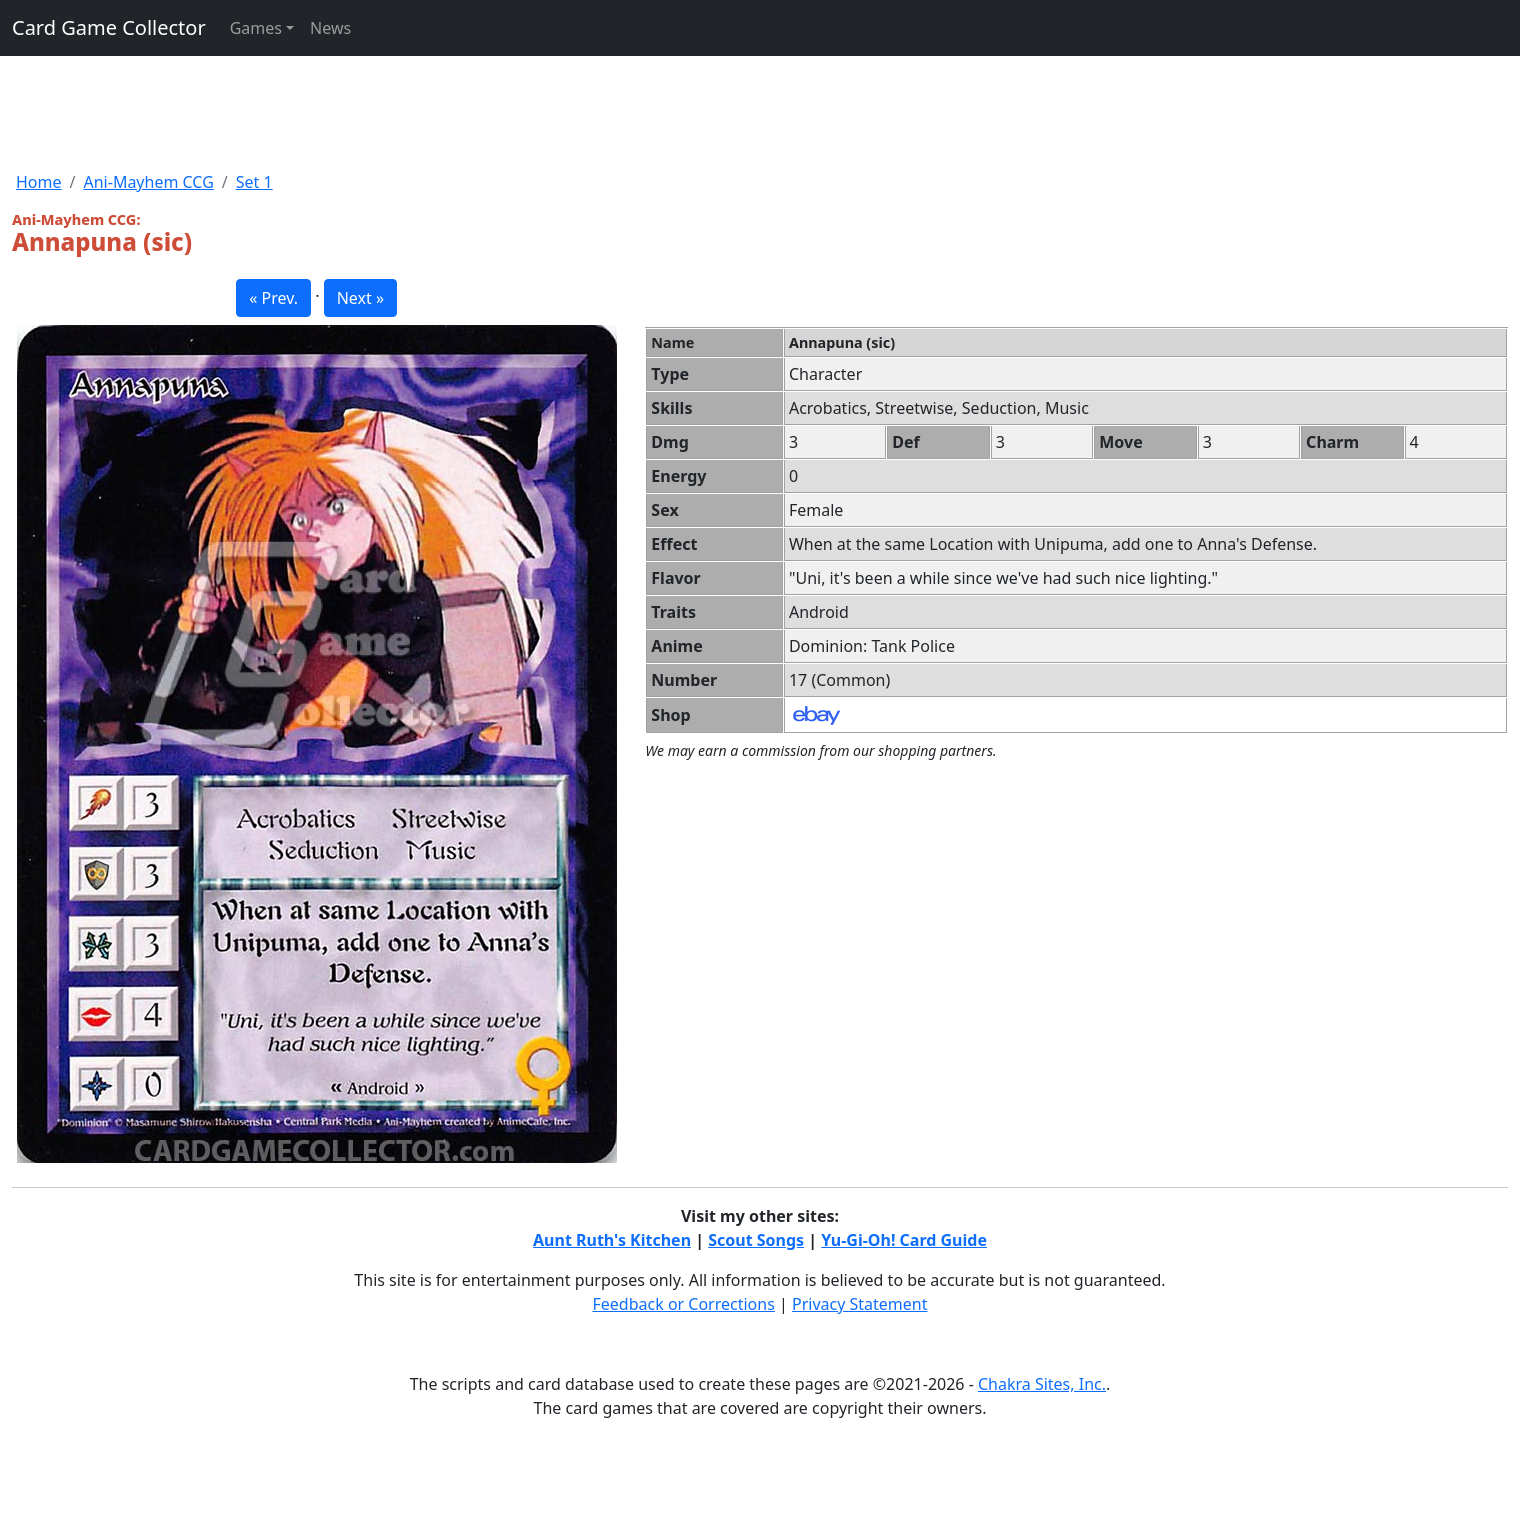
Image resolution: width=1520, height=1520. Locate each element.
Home (39, 182)
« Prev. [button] (273, 298)
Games (256, 28)
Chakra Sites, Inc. (1042, 1384)
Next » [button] (360, 298)
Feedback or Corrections (683, 1304)
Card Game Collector (109, 27)
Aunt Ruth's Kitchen (612, 1240)
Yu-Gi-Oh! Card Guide (904, 1240)
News (330, 28)
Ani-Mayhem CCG (148, 182)
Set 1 (254, 182)
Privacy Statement (860, 1304)
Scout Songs (756, 1240)
